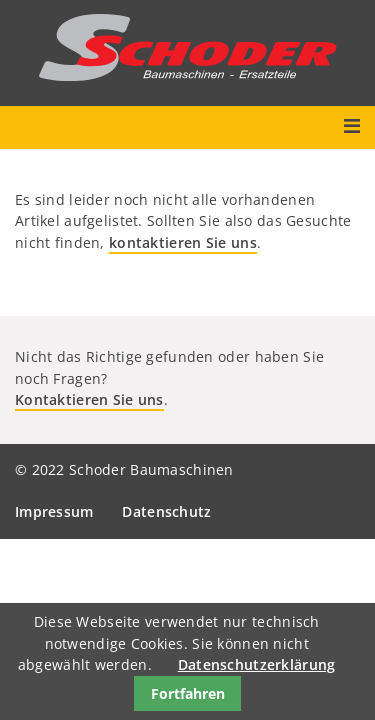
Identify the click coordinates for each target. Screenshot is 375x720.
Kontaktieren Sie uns (89, 399)
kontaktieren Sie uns (183, 242)
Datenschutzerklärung (257, 664)
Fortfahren (188, 693)
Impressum (54, 511)
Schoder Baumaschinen (188, 47)
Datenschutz (166, 511)
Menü (351, 126)
